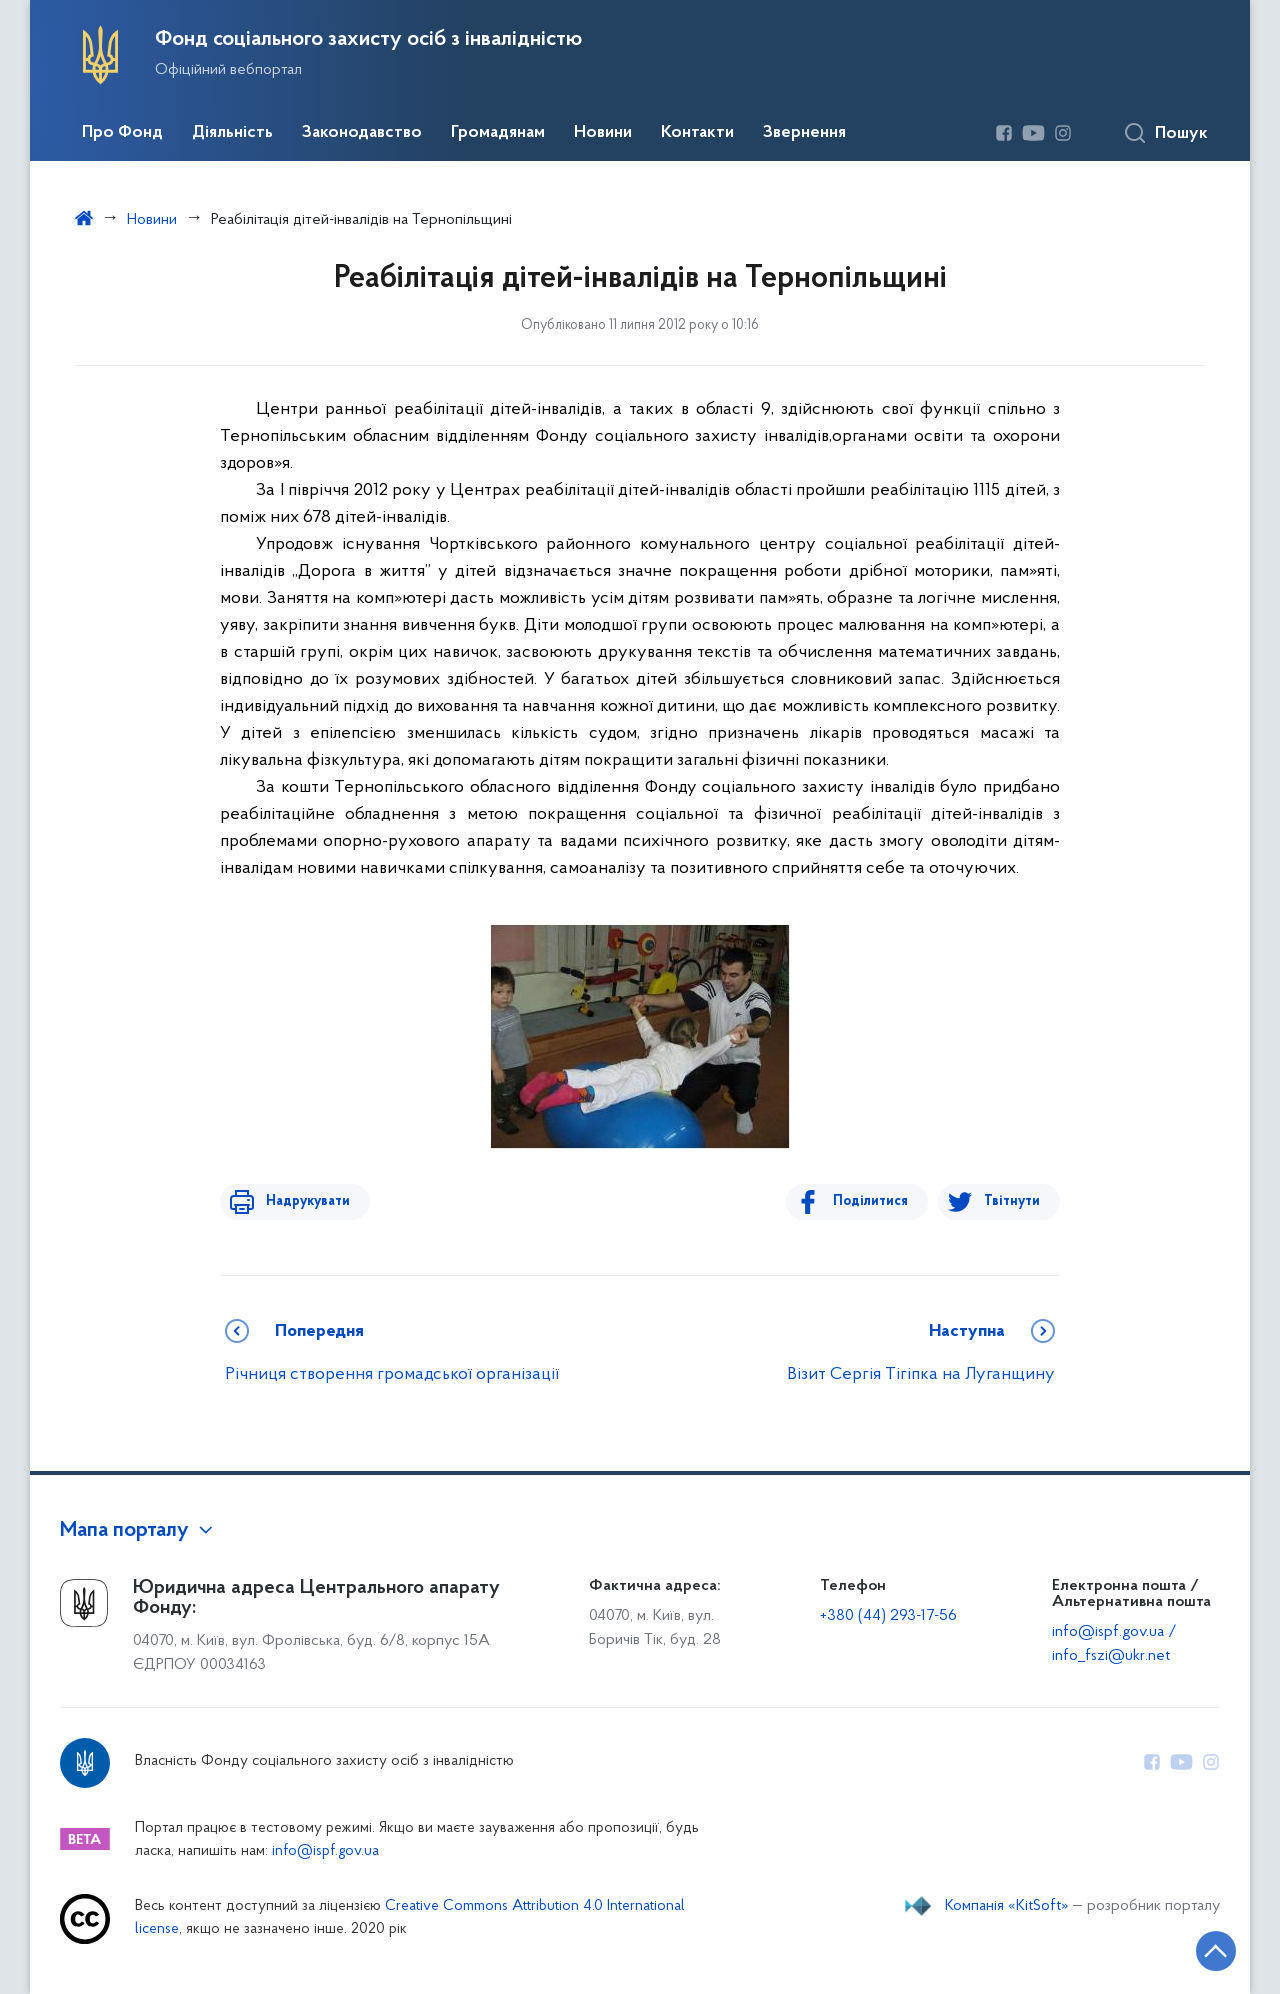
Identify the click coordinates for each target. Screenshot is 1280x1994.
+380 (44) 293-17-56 (888, 1616)
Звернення (804, 133)
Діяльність (232, 133)
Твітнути (1012, 1201)
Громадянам (498, 133)
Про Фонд (122, 133)
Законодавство (362, 133)
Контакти (697, 133)
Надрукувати (302, 1201)
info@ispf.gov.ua (325, 1851)
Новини (603, 133)
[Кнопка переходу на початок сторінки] (1205, 1949)
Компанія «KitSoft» (1007, 1906)
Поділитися (876, 1201)
